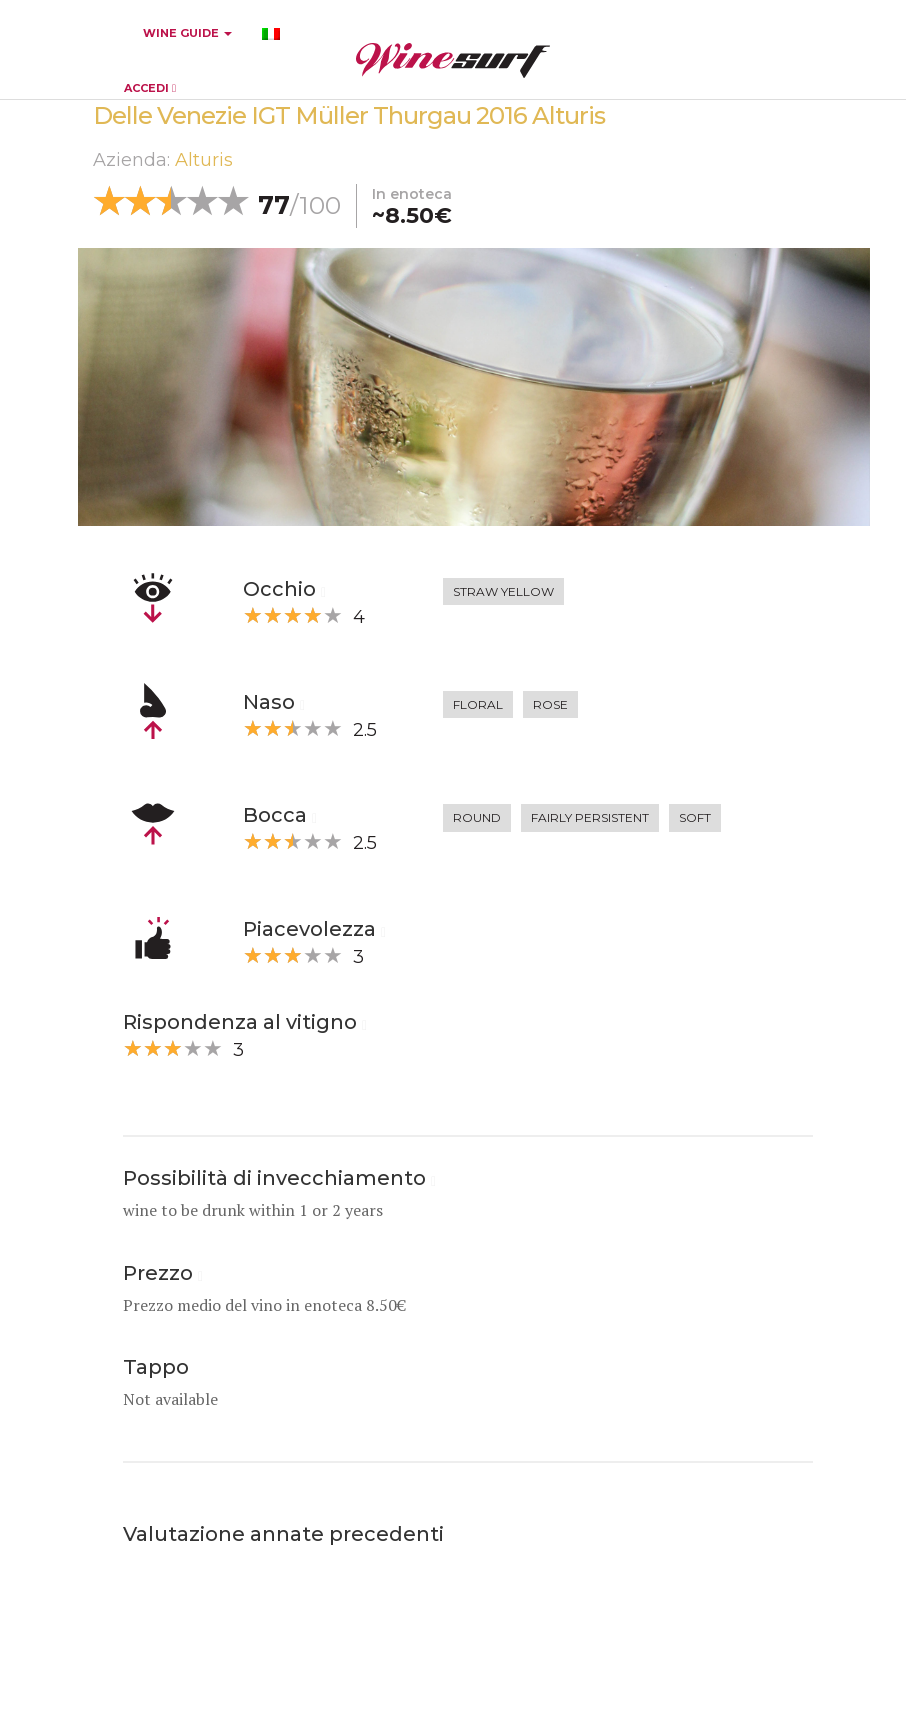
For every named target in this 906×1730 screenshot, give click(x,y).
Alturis (204, 160)
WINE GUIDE (187, 33)
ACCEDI (150, 88)
